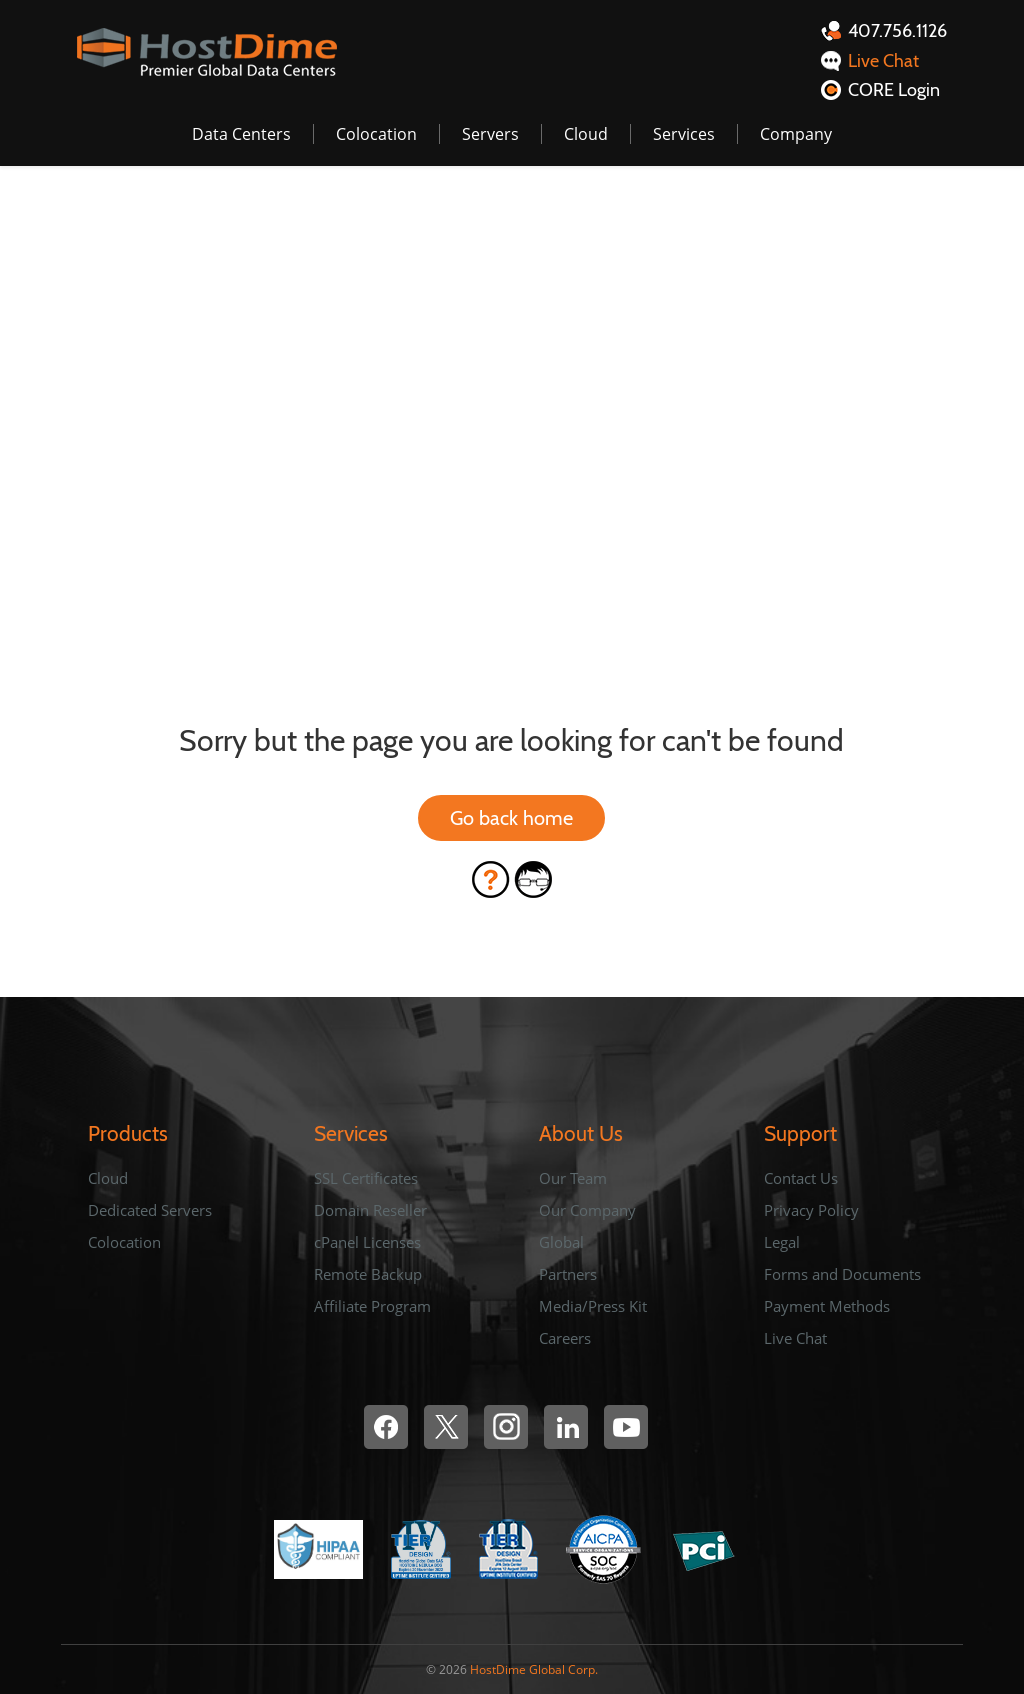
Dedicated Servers (150, 1210)
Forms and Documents (842, 1274)
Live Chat (795, 1338)
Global (561, 1242)
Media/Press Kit (593, 1306)
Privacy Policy (811, 1210)
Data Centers (241, 134)
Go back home (511, 818)
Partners (568, 1274)
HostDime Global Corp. (534, 1669)
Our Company (587, 1210)
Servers (490, 134)
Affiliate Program (372, 1306)
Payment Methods (827, 1306)
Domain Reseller (370, 1210)
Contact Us (801, 1178)
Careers (565, 1338)
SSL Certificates (366, 1178)
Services (684, 134)
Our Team (573, 1178)
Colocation (376, 134)
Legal (782, 1242)
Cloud (586, 134)
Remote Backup (368, 1274)
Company (796, 134)
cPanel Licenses (367, 1242)
